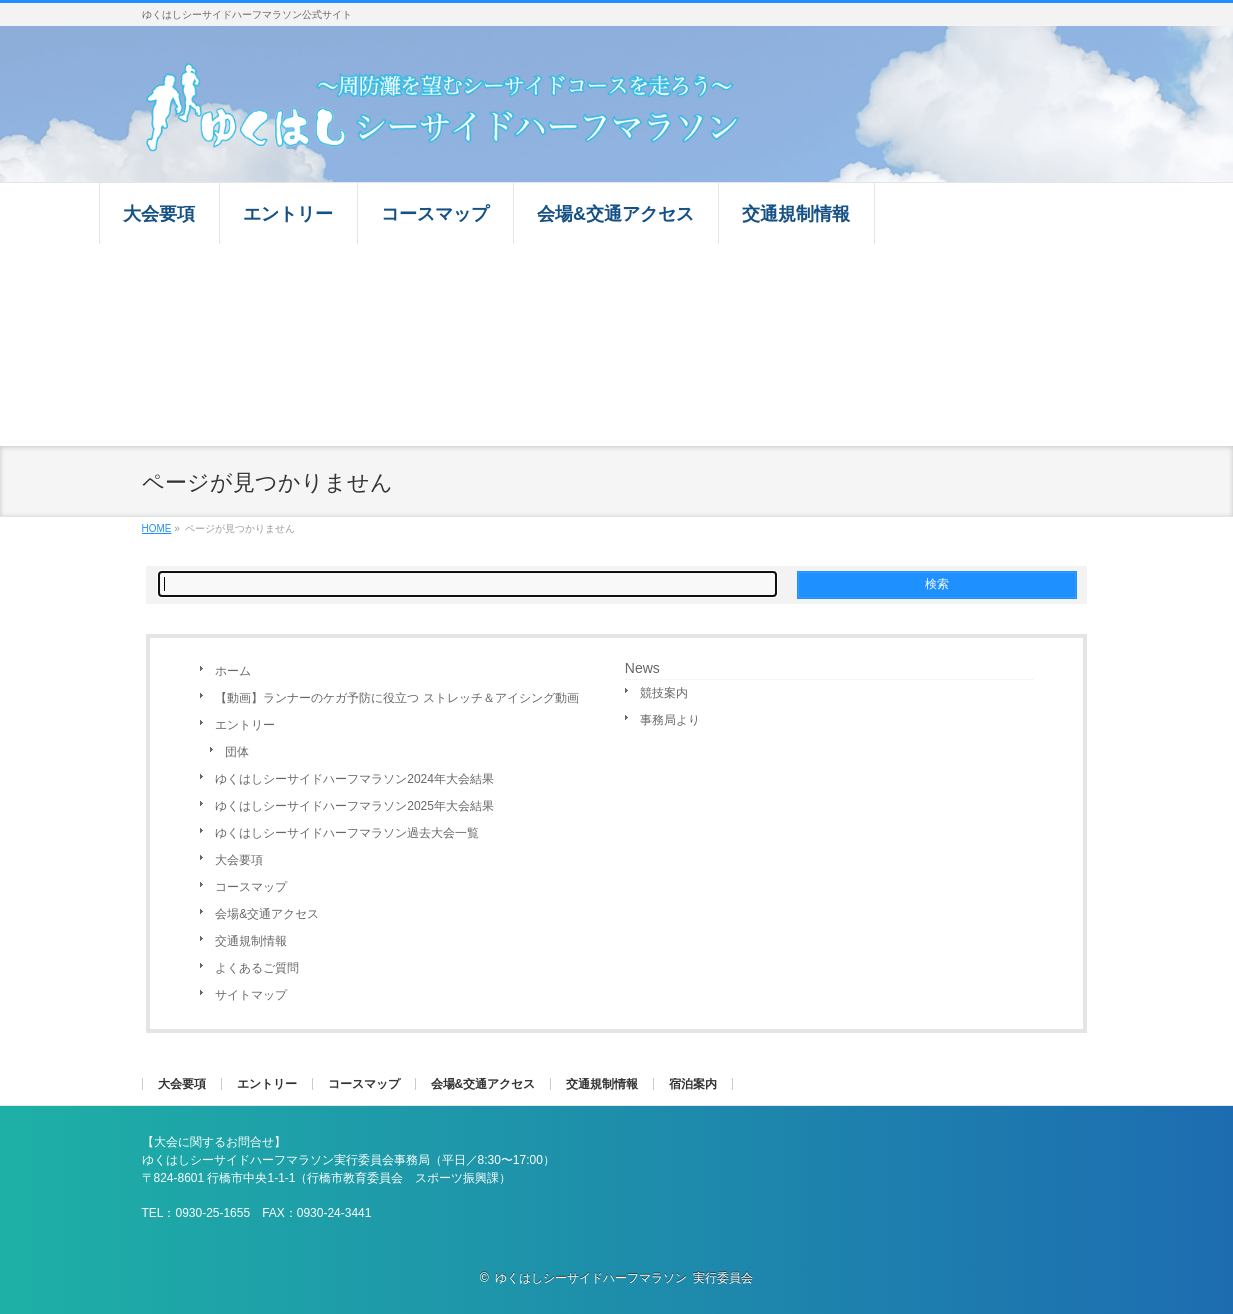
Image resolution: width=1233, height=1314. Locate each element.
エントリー (245, 725)
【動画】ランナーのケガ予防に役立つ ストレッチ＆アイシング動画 (396, 698)
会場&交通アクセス (267, 914)
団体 (237, 752)
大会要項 (239, 860)
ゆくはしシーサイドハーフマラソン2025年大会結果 (354, 806)
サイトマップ (251, 995)
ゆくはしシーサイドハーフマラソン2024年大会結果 (354, 779)
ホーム (233, 671)
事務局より (670, 720)
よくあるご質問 (257, 968)
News (642, 668)
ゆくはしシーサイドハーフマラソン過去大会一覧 (347, 833)
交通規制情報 (251, 941)
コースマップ (251, 887)
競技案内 (664, 693)
